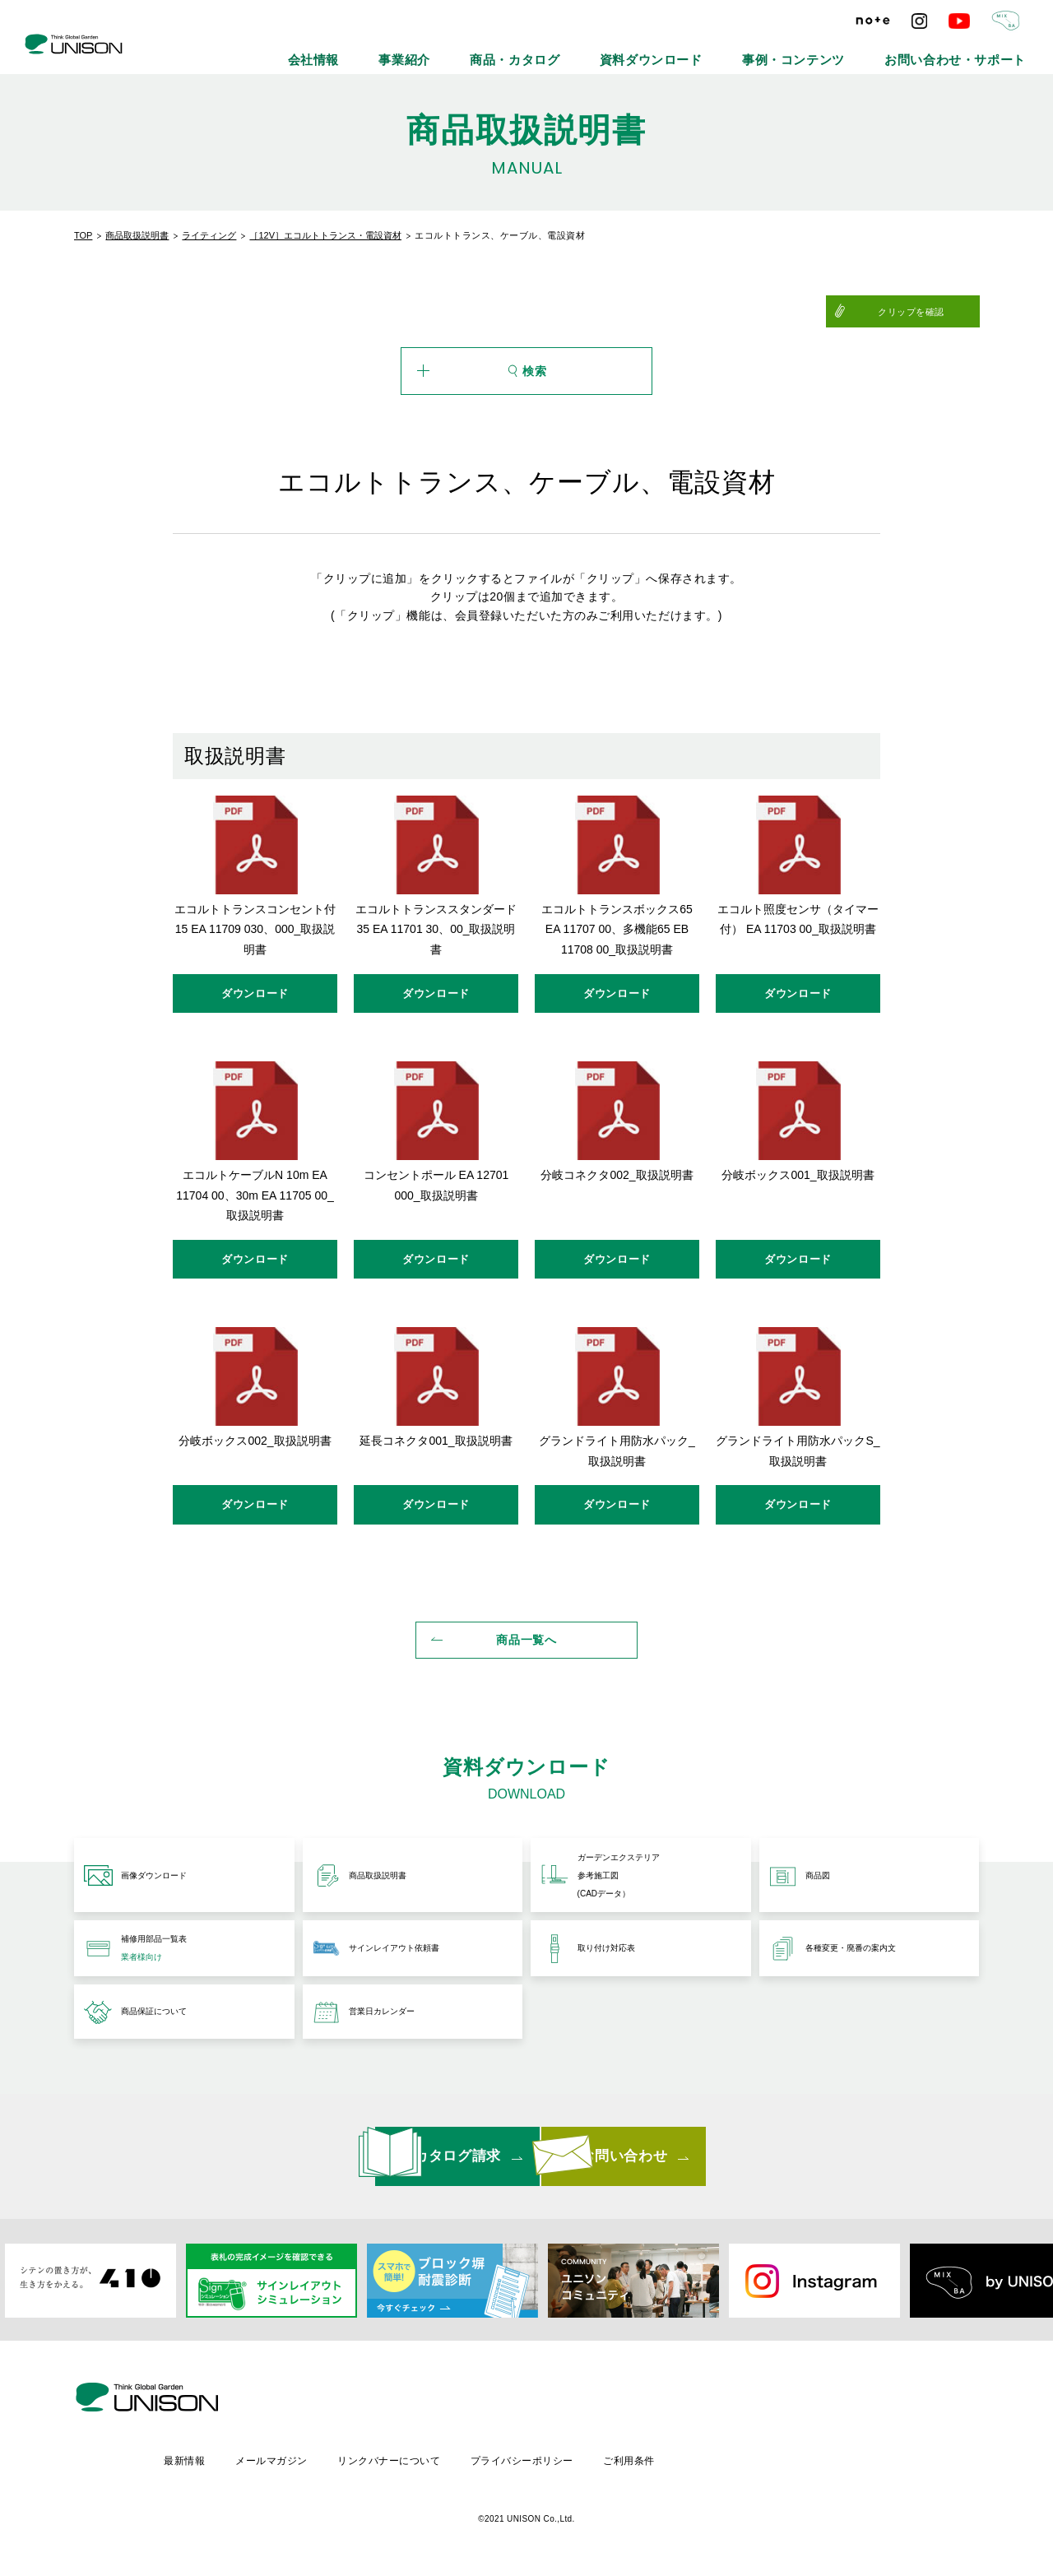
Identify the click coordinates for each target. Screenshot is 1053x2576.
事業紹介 (551, 49)
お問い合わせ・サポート (976, 49)
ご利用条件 (774, 2458)
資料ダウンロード (743, 49)
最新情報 (319, 2458)
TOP (83, 235)
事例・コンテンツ (853, 49)
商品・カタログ (637, 49)
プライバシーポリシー (664, 2458)
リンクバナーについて (528, 2458)
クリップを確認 (939, 312)
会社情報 (479, 49)
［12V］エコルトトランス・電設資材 (325, 235)
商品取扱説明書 (137, 235)
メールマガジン (408, 2458)
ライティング (209, 235)
